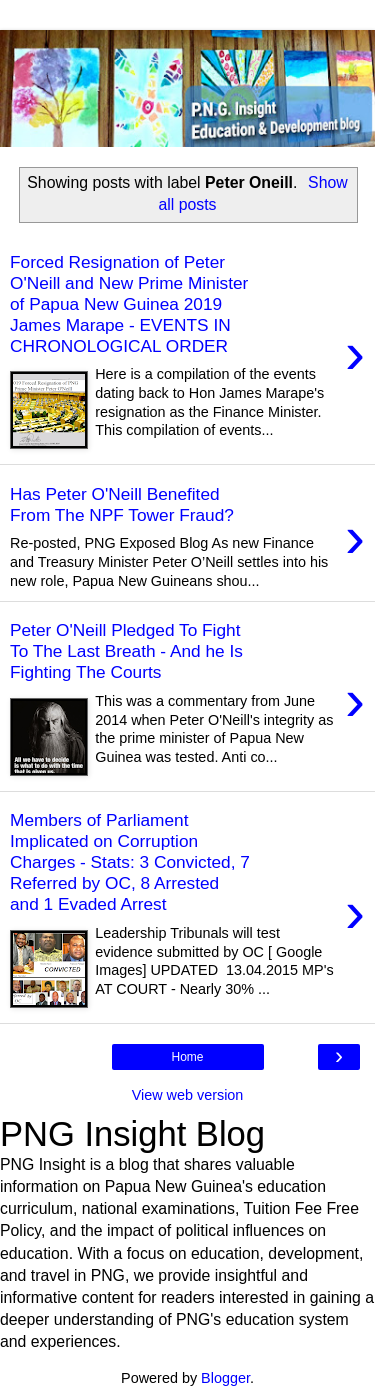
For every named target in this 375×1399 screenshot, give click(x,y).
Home (187, 1057)
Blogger (225, 1378)
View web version (188, 1095)
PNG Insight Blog (132, 1134)
